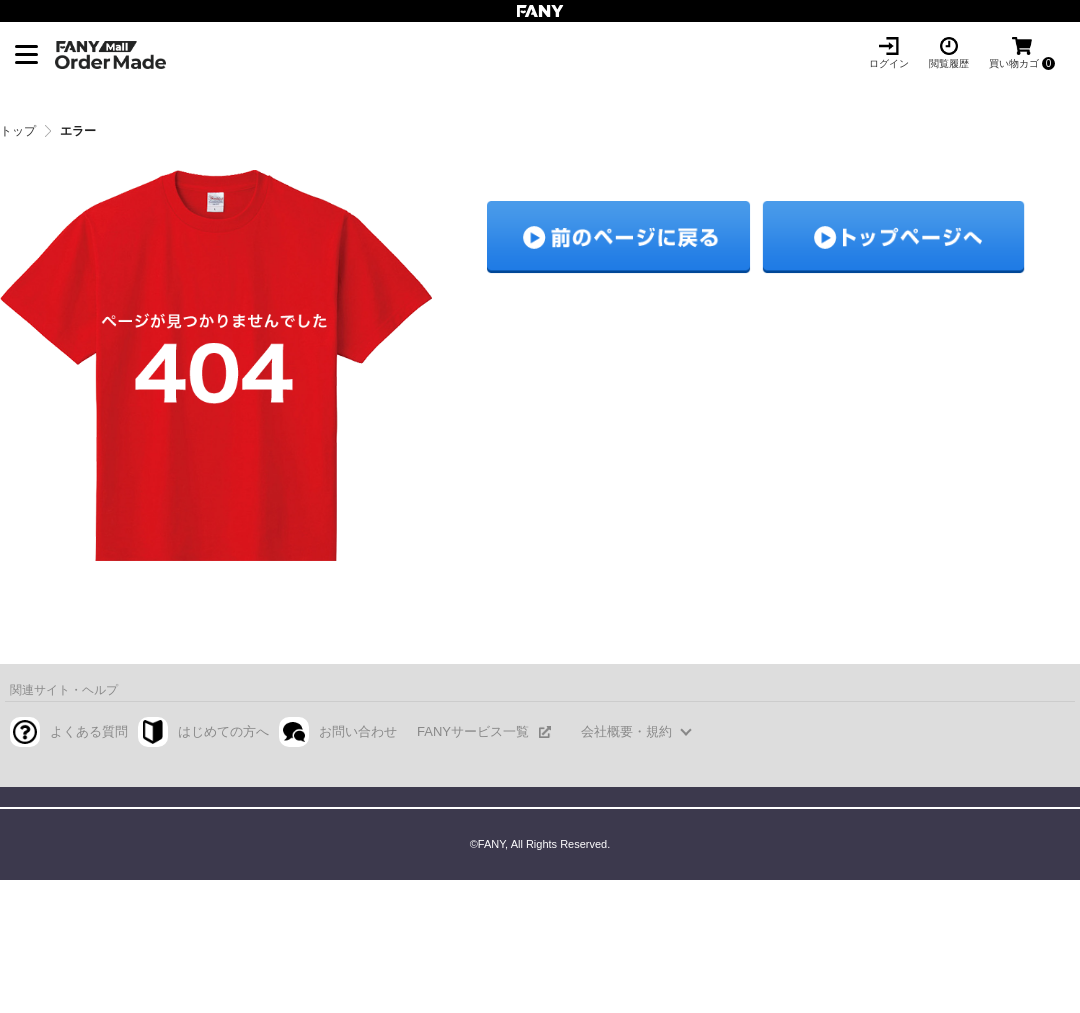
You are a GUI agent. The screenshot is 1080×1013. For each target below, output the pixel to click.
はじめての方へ (223, 731)
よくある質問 (89, 731)
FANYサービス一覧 (473, 731)
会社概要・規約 (626, 731)
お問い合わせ (358, 731)
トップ (18, 131)
